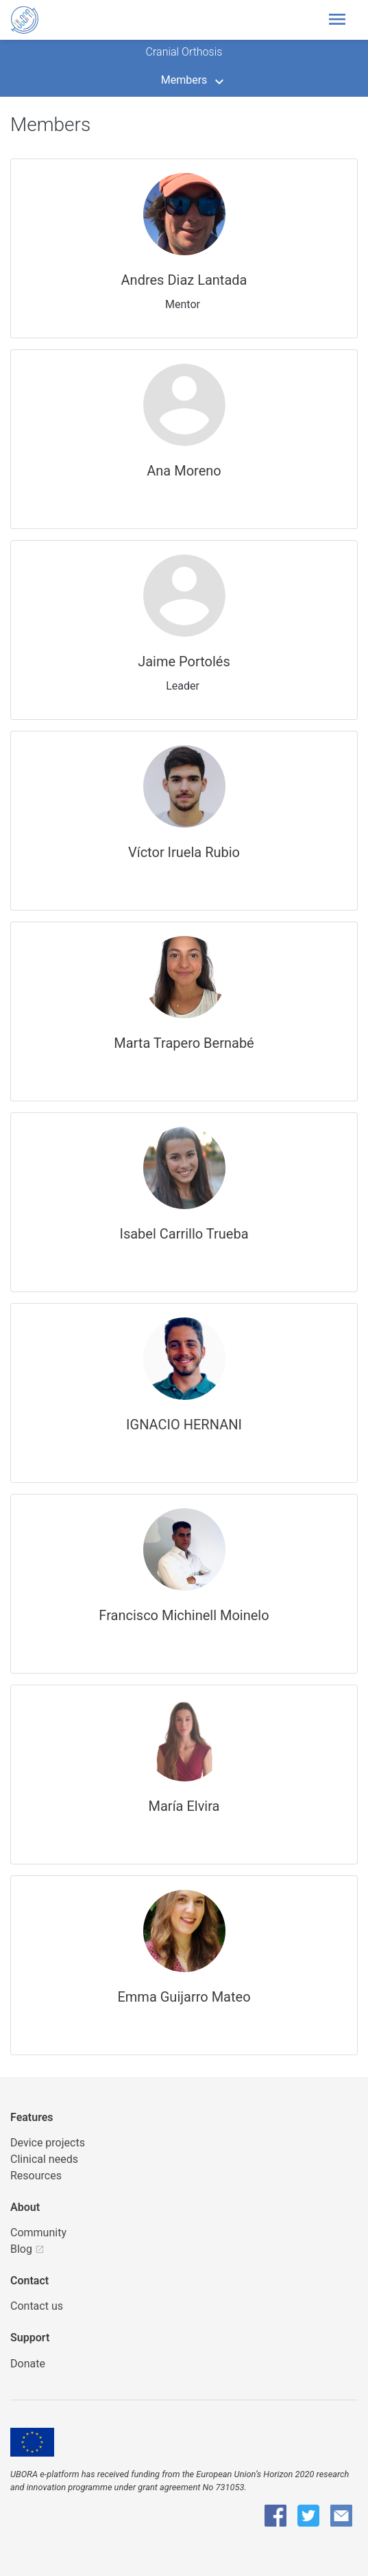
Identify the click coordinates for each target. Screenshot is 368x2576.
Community (38, 2232)
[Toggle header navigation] (341, 20)
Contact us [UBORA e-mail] (36, 2305)
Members (184, 79)
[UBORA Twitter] (308, 2516)
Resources (36, 2175)
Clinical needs (44, 2159)
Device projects (47, 2142)
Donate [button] (27, 2363)
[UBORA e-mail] (341, 2516)
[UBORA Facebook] (275, 2516)
